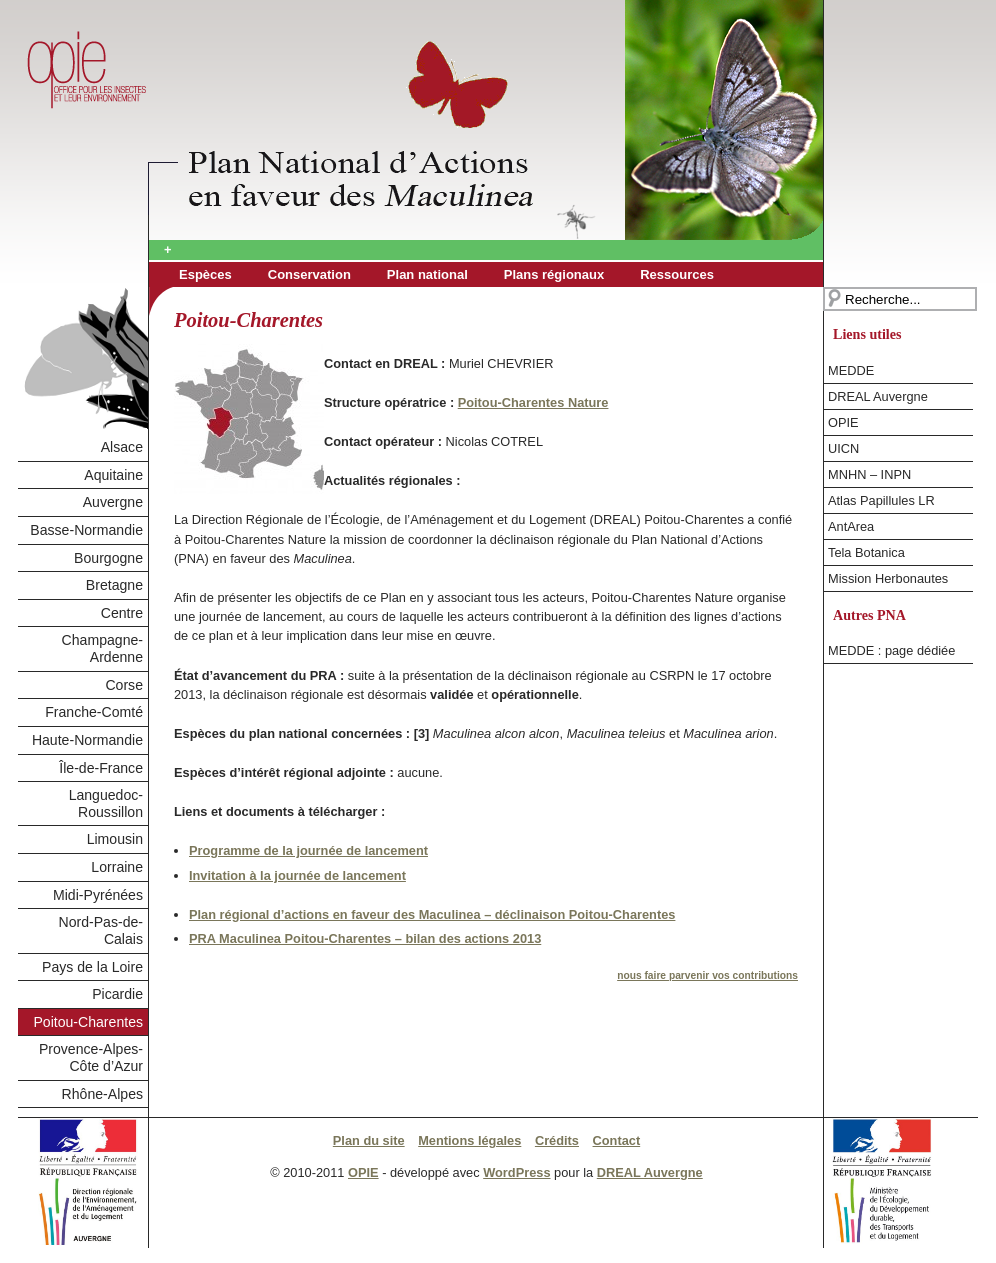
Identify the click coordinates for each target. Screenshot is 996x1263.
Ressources (677, 274)
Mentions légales (469, 1140)
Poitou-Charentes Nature (533, 402)
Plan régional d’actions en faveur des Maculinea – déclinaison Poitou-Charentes (432, 914)
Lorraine (117, 867)
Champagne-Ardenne (102, 648)
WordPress (516, 1172)
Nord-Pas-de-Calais (101, 930)
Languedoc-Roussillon (106, 803)
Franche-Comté (94, 712)
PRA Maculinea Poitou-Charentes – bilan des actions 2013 (365, 938)
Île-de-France (101, 768)
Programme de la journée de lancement (308, 850)
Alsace (122, 447)
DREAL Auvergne (878, 396)
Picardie (117, 994)
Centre (122, 613)
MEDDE (851, 370)
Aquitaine (113, 475)
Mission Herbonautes (888, 578)
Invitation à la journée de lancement (297, 875)
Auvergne (113, 502)
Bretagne (114, 585)
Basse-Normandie (86, 530)
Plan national (427, 274)
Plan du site (369, 1140)
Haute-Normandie (87, 740)
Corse (124, 685)
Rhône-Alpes (102, 1094)
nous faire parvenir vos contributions (707, 975)
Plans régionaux (554, 274)
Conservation (309, 274)
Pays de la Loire (92, 967)
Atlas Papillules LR (881, 500)
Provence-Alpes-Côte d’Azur (91, 1057)
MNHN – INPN (869, 474)
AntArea (851, 526)
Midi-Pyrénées (98, 895)
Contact (617, 1140)
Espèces (205, 274)
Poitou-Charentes (88, 1022)
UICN (843, 448)
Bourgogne (108, 558)
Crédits (557, 1140)
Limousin (115, 839)
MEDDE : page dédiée (891, 650)
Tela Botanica (866, 552)
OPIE (843, 422)
